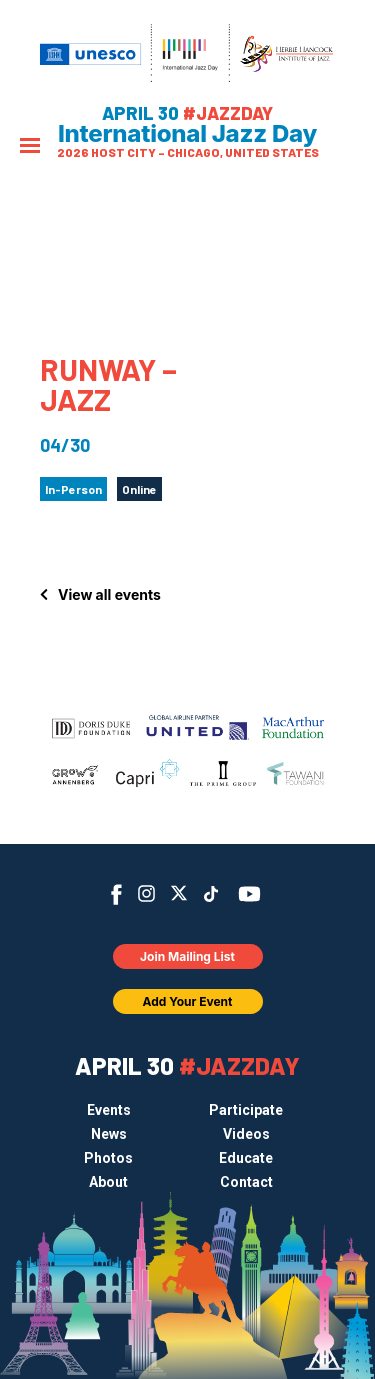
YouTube (248, 894)
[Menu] (30, 147)
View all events (109, 594)
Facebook (116, 894)
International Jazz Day (187, 134)
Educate (246, 1158)
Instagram (146, 893)
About (108, 1182)
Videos (246, 1134)
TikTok (210, 894)
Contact (246, 1182)
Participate (246, 1110)
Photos (108, 1158)
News (109, 1134)
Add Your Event (188, 1001)
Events (109, 1110)
